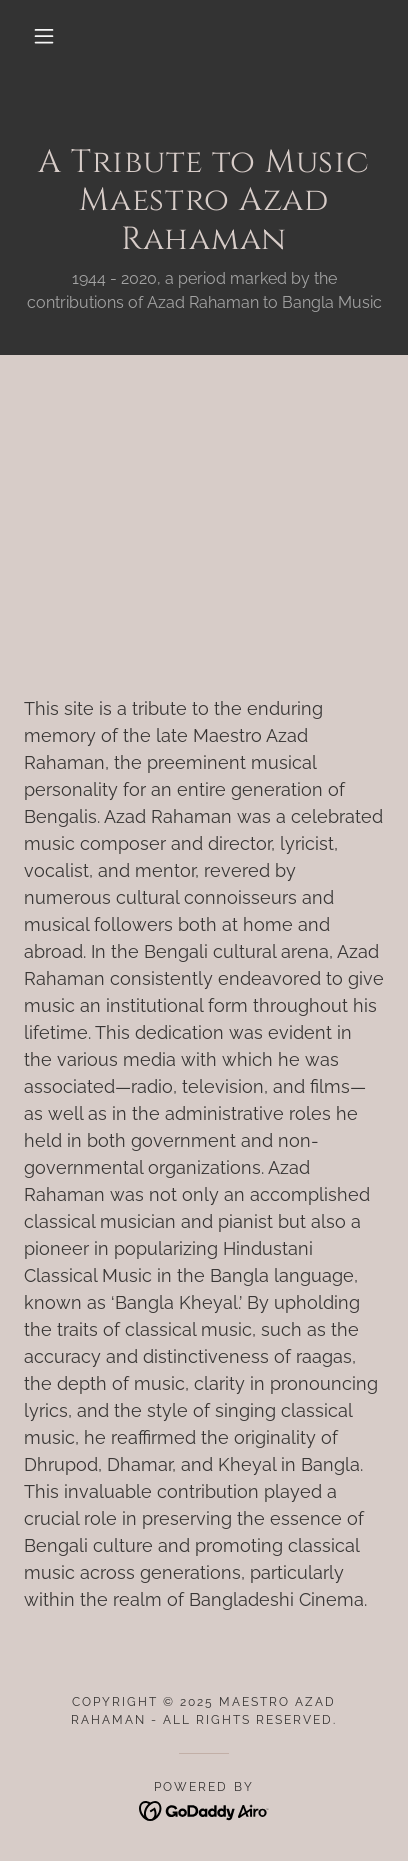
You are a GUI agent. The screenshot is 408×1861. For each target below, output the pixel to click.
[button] (44, 36)
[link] (204, 1809)
